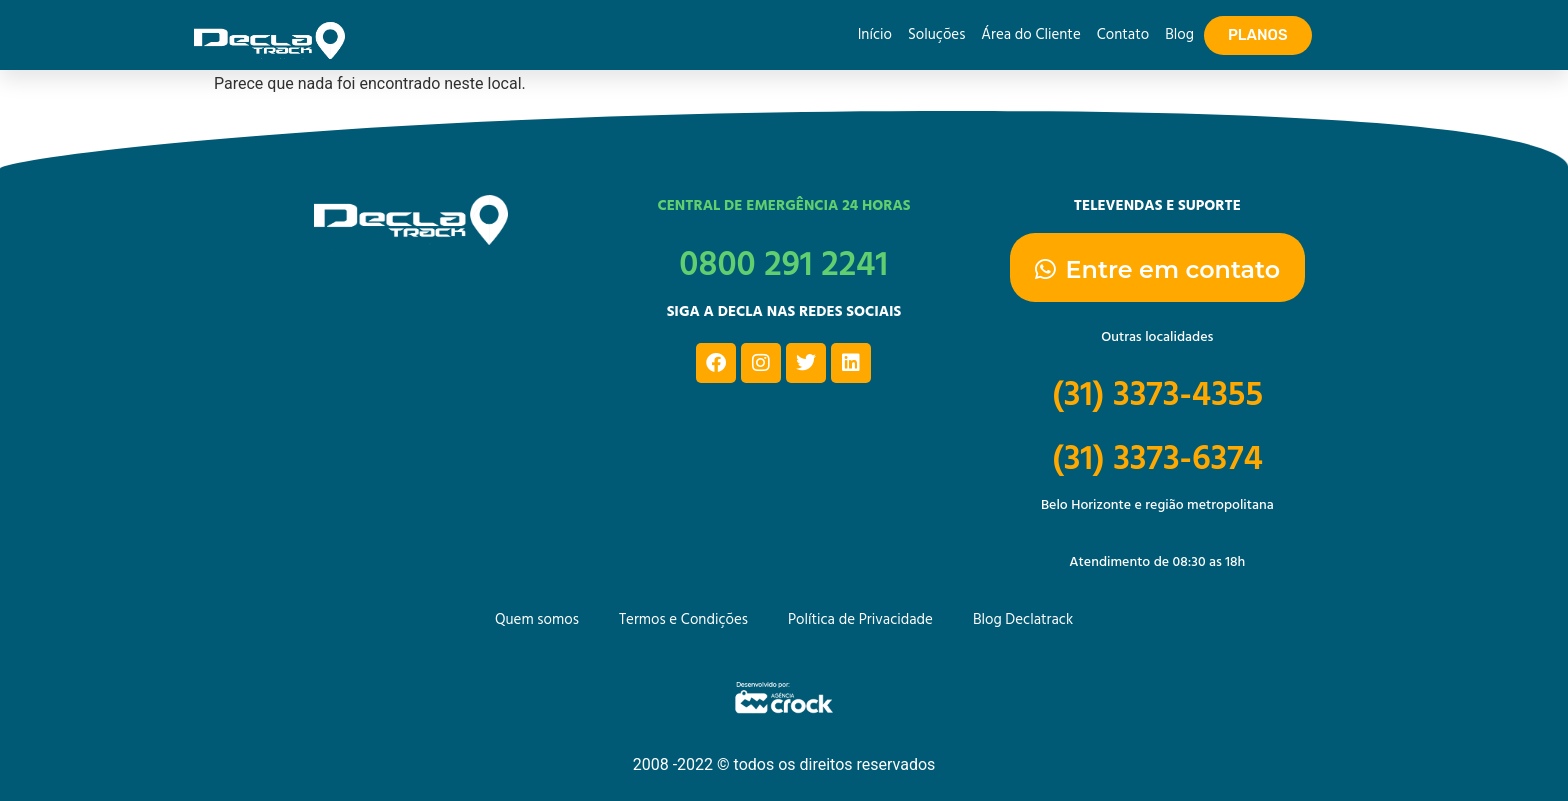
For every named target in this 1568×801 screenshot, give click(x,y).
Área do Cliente (1030, 35)
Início (875, 35)
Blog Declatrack (1023, 620)
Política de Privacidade (860, 620)
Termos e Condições (683, 620)
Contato (1123, 35)
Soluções (936, 35)
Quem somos (537, 620)
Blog (1179, 35)
